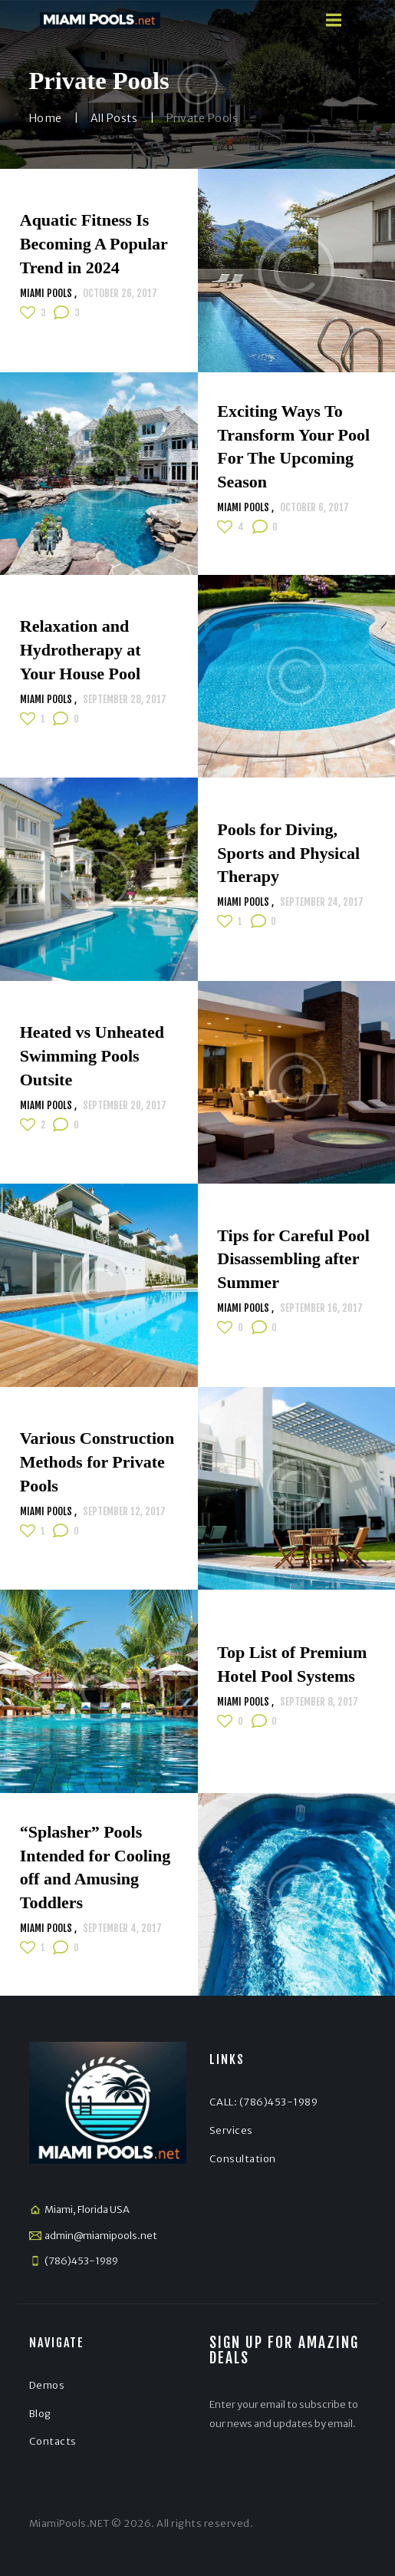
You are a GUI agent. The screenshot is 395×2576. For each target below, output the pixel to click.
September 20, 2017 (124, 1104)
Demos (47, 2385)
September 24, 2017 (322, 902)
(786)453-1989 (81, 2260)
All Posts (114, 118)
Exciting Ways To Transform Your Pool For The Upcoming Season (293, 446)
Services (231, 2130)
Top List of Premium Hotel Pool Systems (292, 1664)
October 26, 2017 (120, 293)
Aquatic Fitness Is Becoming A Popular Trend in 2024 (94, 243)
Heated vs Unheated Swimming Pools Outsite (92, 1055)
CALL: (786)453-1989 (263, 2102)
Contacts (53, 2441)
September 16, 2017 (321, 1308)
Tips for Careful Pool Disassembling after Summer (293, 1258)
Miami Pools (47, 293)
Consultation (242, 2158)
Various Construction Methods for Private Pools (97, 1461)
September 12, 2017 (124, 1510)
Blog (40, 2413)
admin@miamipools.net (100, 2235)
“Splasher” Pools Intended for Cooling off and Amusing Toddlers (95, 1867)
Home (45, 118)
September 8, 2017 (319, 1702)
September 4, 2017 (122, 1928)
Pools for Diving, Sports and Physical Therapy (288, 852)
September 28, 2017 (124, 699)
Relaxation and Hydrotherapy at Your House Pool (80, 649)
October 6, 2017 (314, 508)
